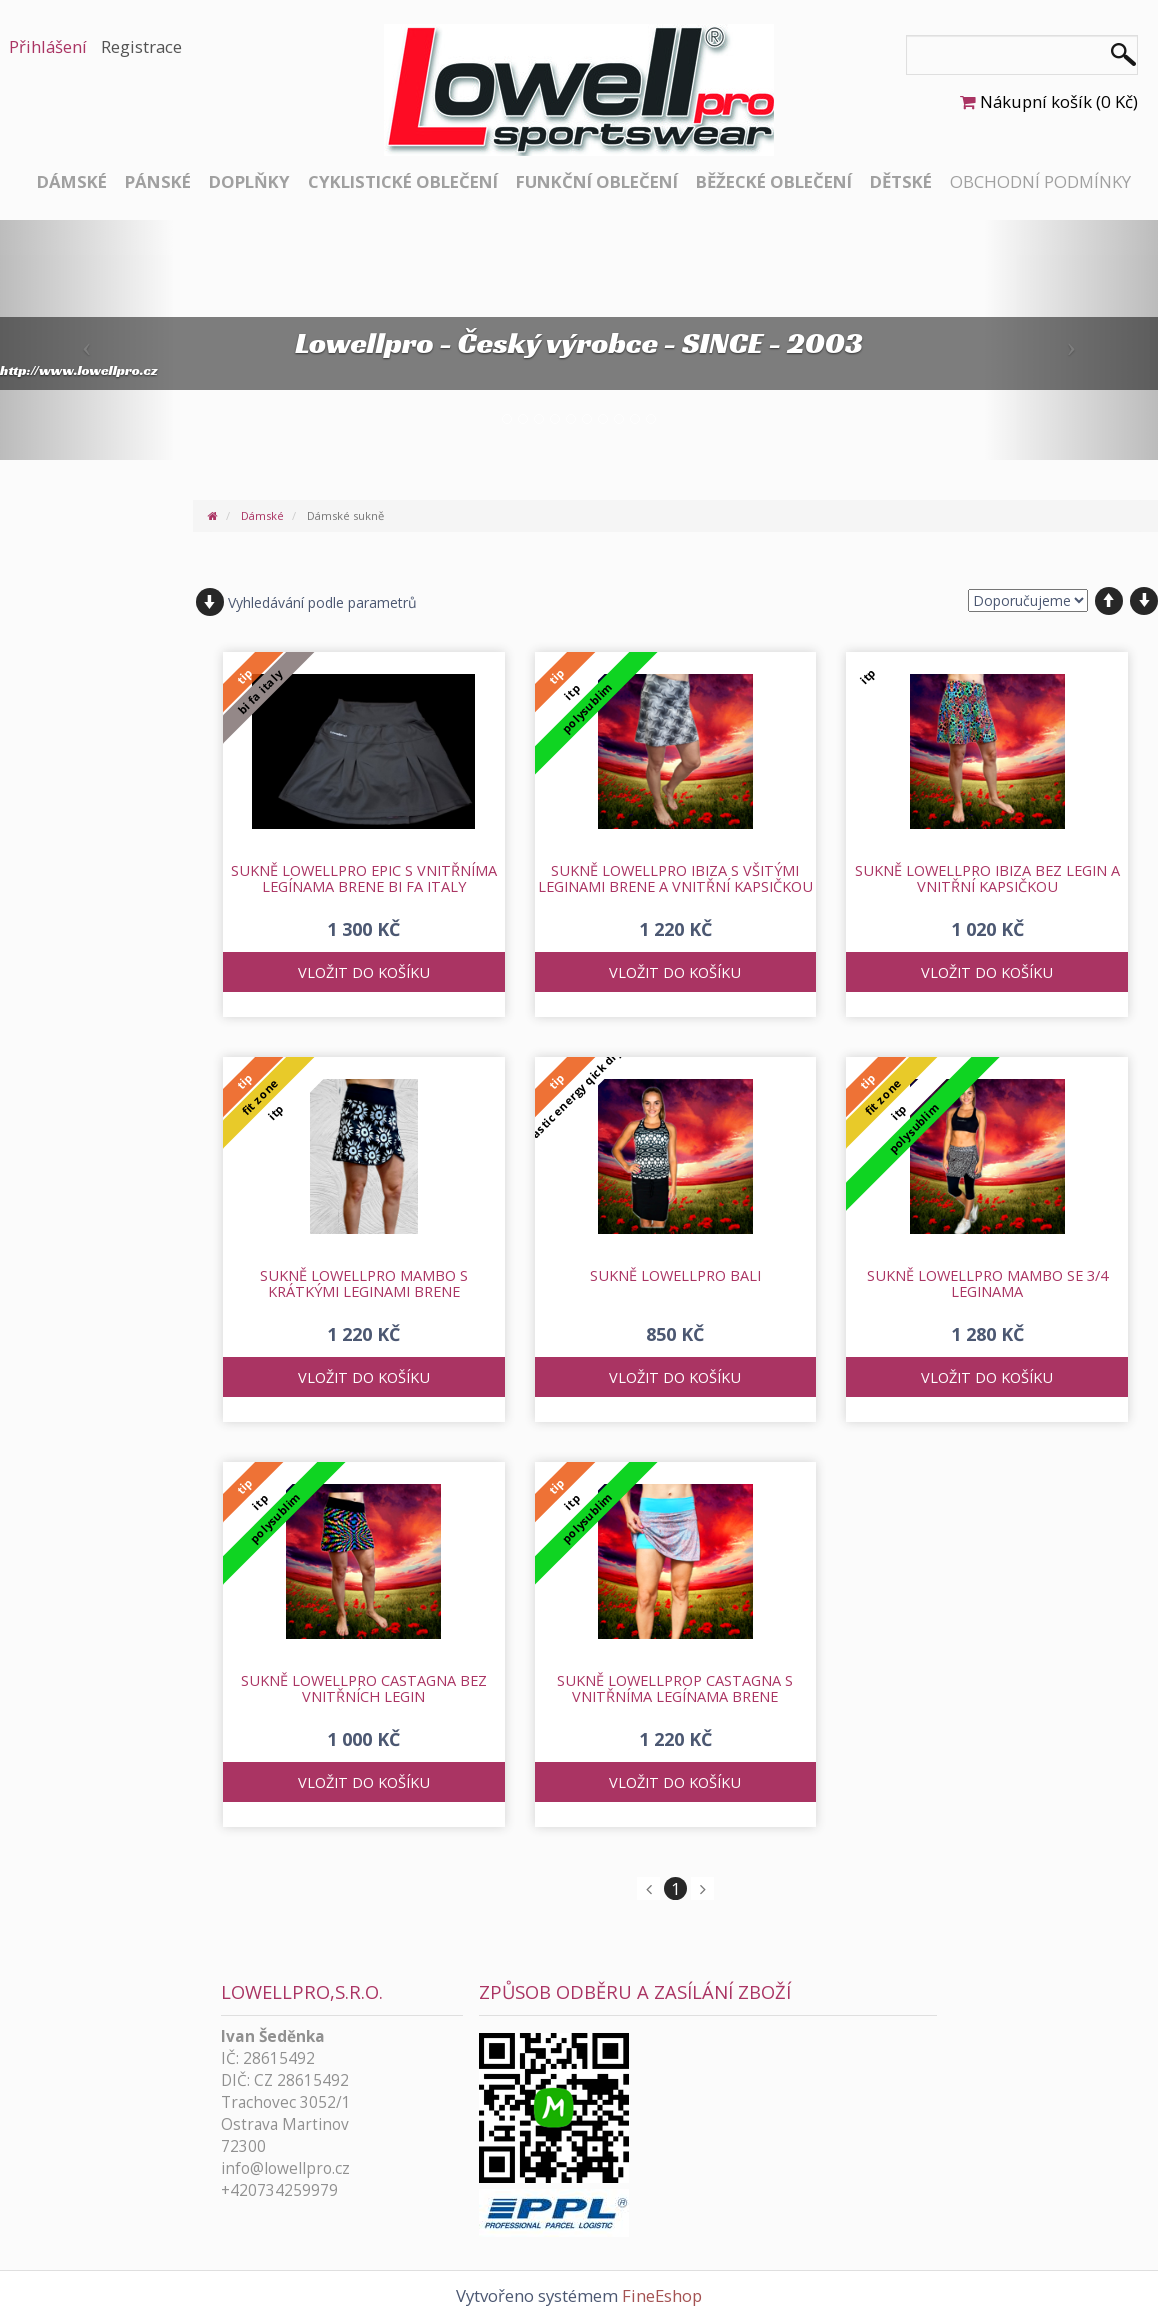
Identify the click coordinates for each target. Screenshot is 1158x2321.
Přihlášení (48, 46)
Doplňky (249, 181)
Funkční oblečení (597, 181)
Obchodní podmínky (1040, 181)
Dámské (72, 181)
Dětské (901, 181)
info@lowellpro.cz (285, 2168)
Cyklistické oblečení (403, 181)
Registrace (141, 46)
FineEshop (662, 2295)
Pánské (158, 181)
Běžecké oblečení (774, 181)
